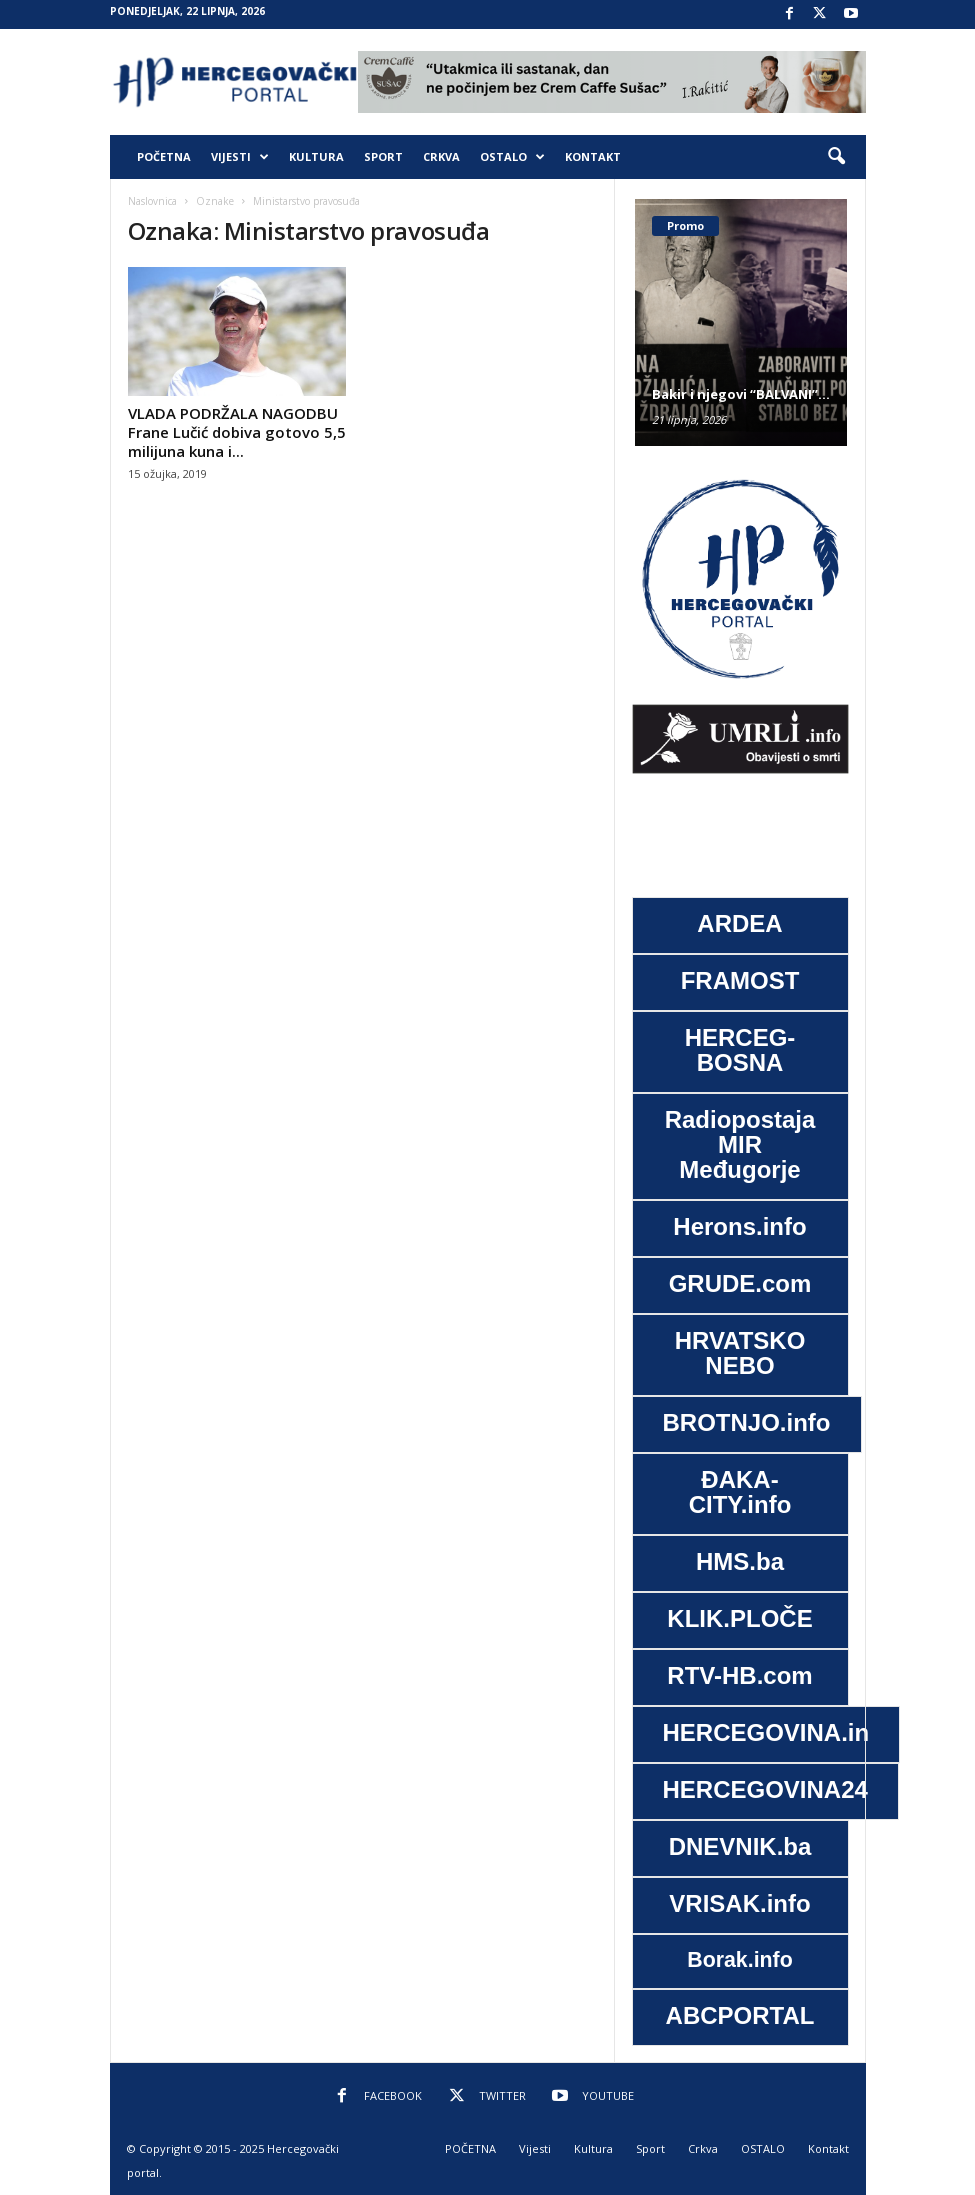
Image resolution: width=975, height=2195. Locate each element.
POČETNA (164, 156)
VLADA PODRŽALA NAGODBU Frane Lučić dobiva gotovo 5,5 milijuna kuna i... (237, 432)
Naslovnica (152, 201)
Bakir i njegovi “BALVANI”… (741, 394)
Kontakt (593, 156)
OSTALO (512, 157)
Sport (383, 156)
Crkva (441, 156)
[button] (836, 157)
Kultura (316, 156)
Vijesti (240, 157)
